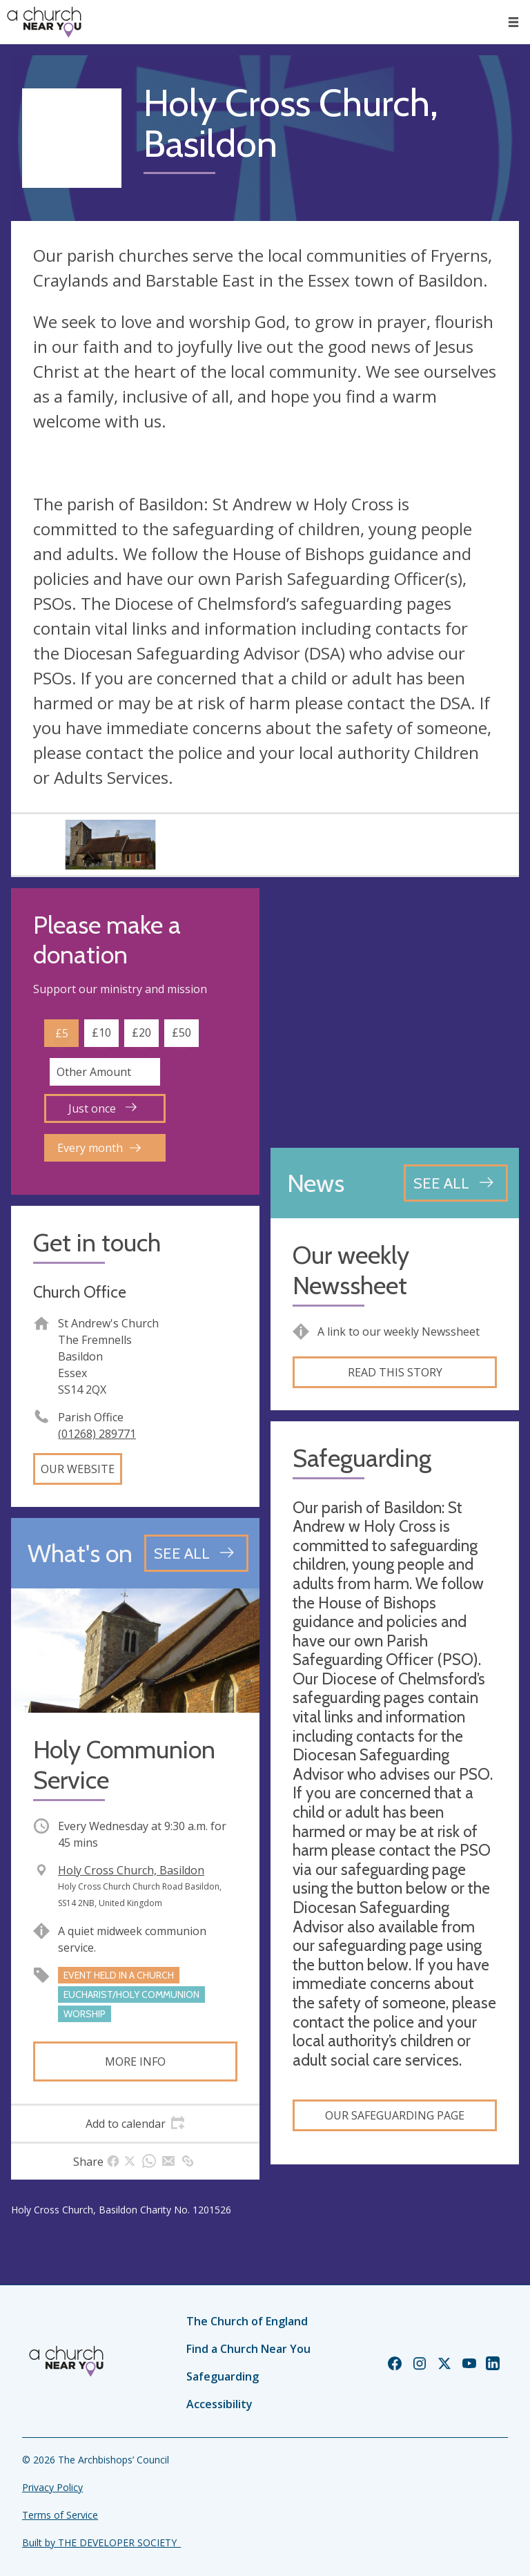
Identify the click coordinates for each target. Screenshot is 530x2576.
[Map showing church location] (395, 1012)
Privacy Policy (52, 2487)
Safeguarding (222, 2376)
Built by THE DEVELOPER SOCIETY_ (101, 2542)
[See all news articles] (456, 1183)
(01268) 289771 (97, 1433)
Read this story (395, 1372)
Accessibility (219, 2404)
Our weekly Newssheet (351, 1270)
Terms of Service (60, 2514)
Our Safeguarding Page (394, 2115)
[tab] (135, 2124)
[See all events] (196, 1553)
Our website (78, 1469)
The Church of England (247, 2321)
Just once (102, 1108)
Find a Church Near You (248, 2348)
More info (135, 2061)
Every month (99, 1147)
